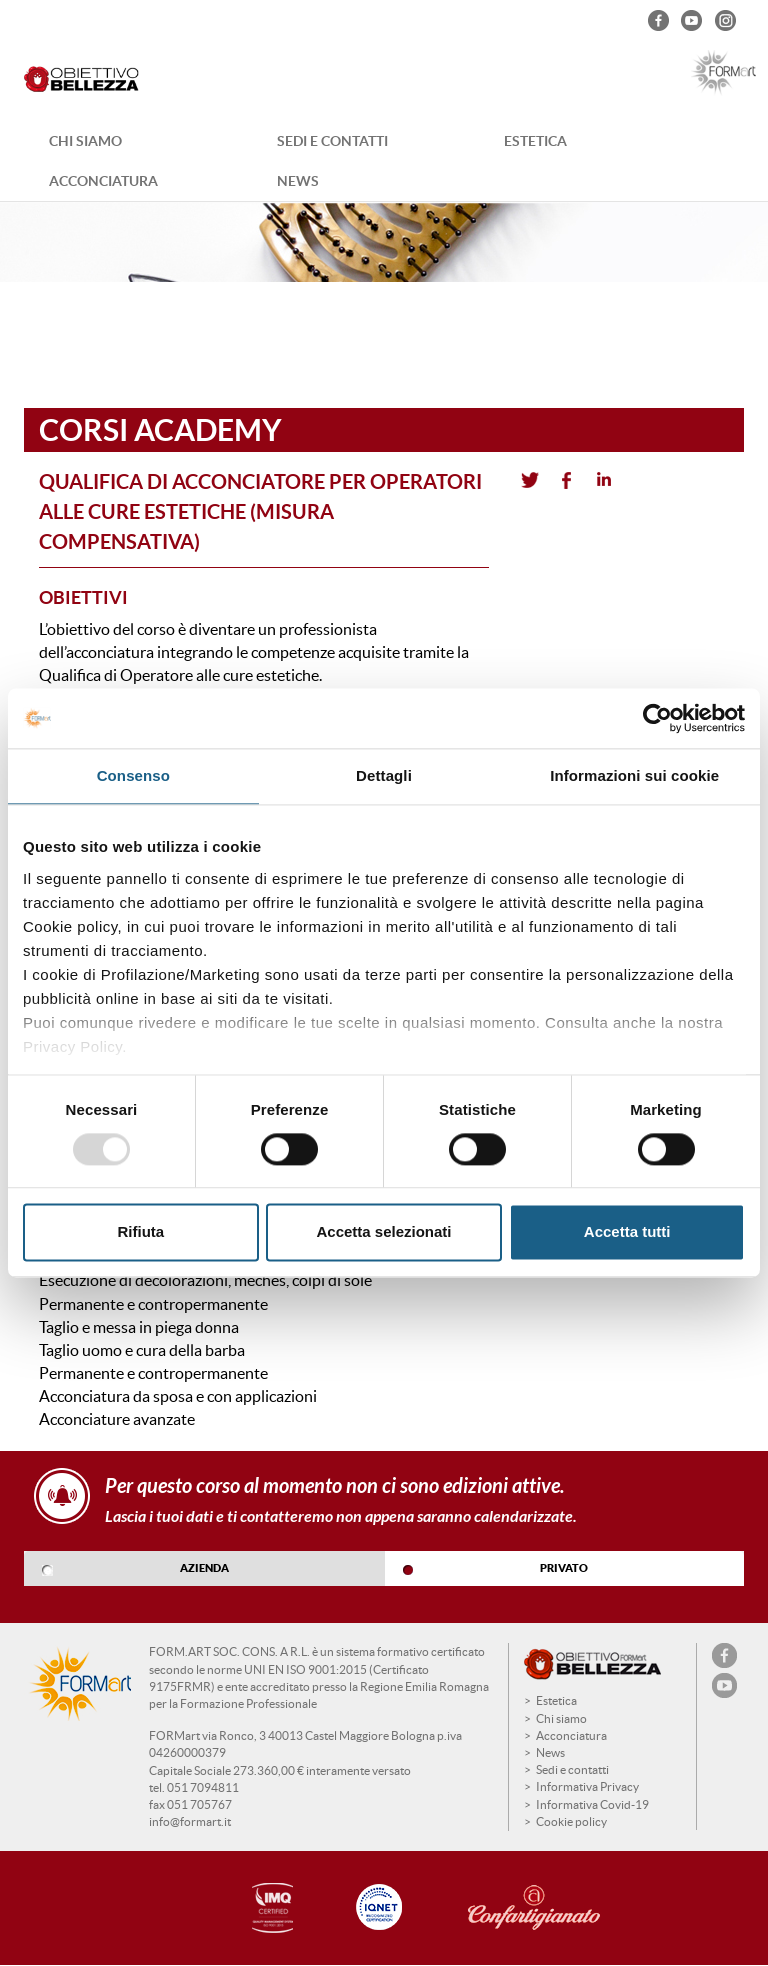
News (298, 181)
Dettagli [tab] (384, 775)
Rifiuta (140, 1232)
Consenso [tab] (133, 775)
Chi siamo (85, 141)
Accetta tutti (627, 1232)
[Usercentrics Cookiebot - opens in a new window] (657, 718)
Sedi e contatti (332, 141)
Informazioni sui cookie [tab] (634, 775)
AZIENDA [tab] (204, 1568)
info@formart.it (190, 1821)
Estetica (535, 141)
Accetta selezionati (383, 1232)
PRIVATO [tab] (564, 1568)
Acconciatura (103, 181)
